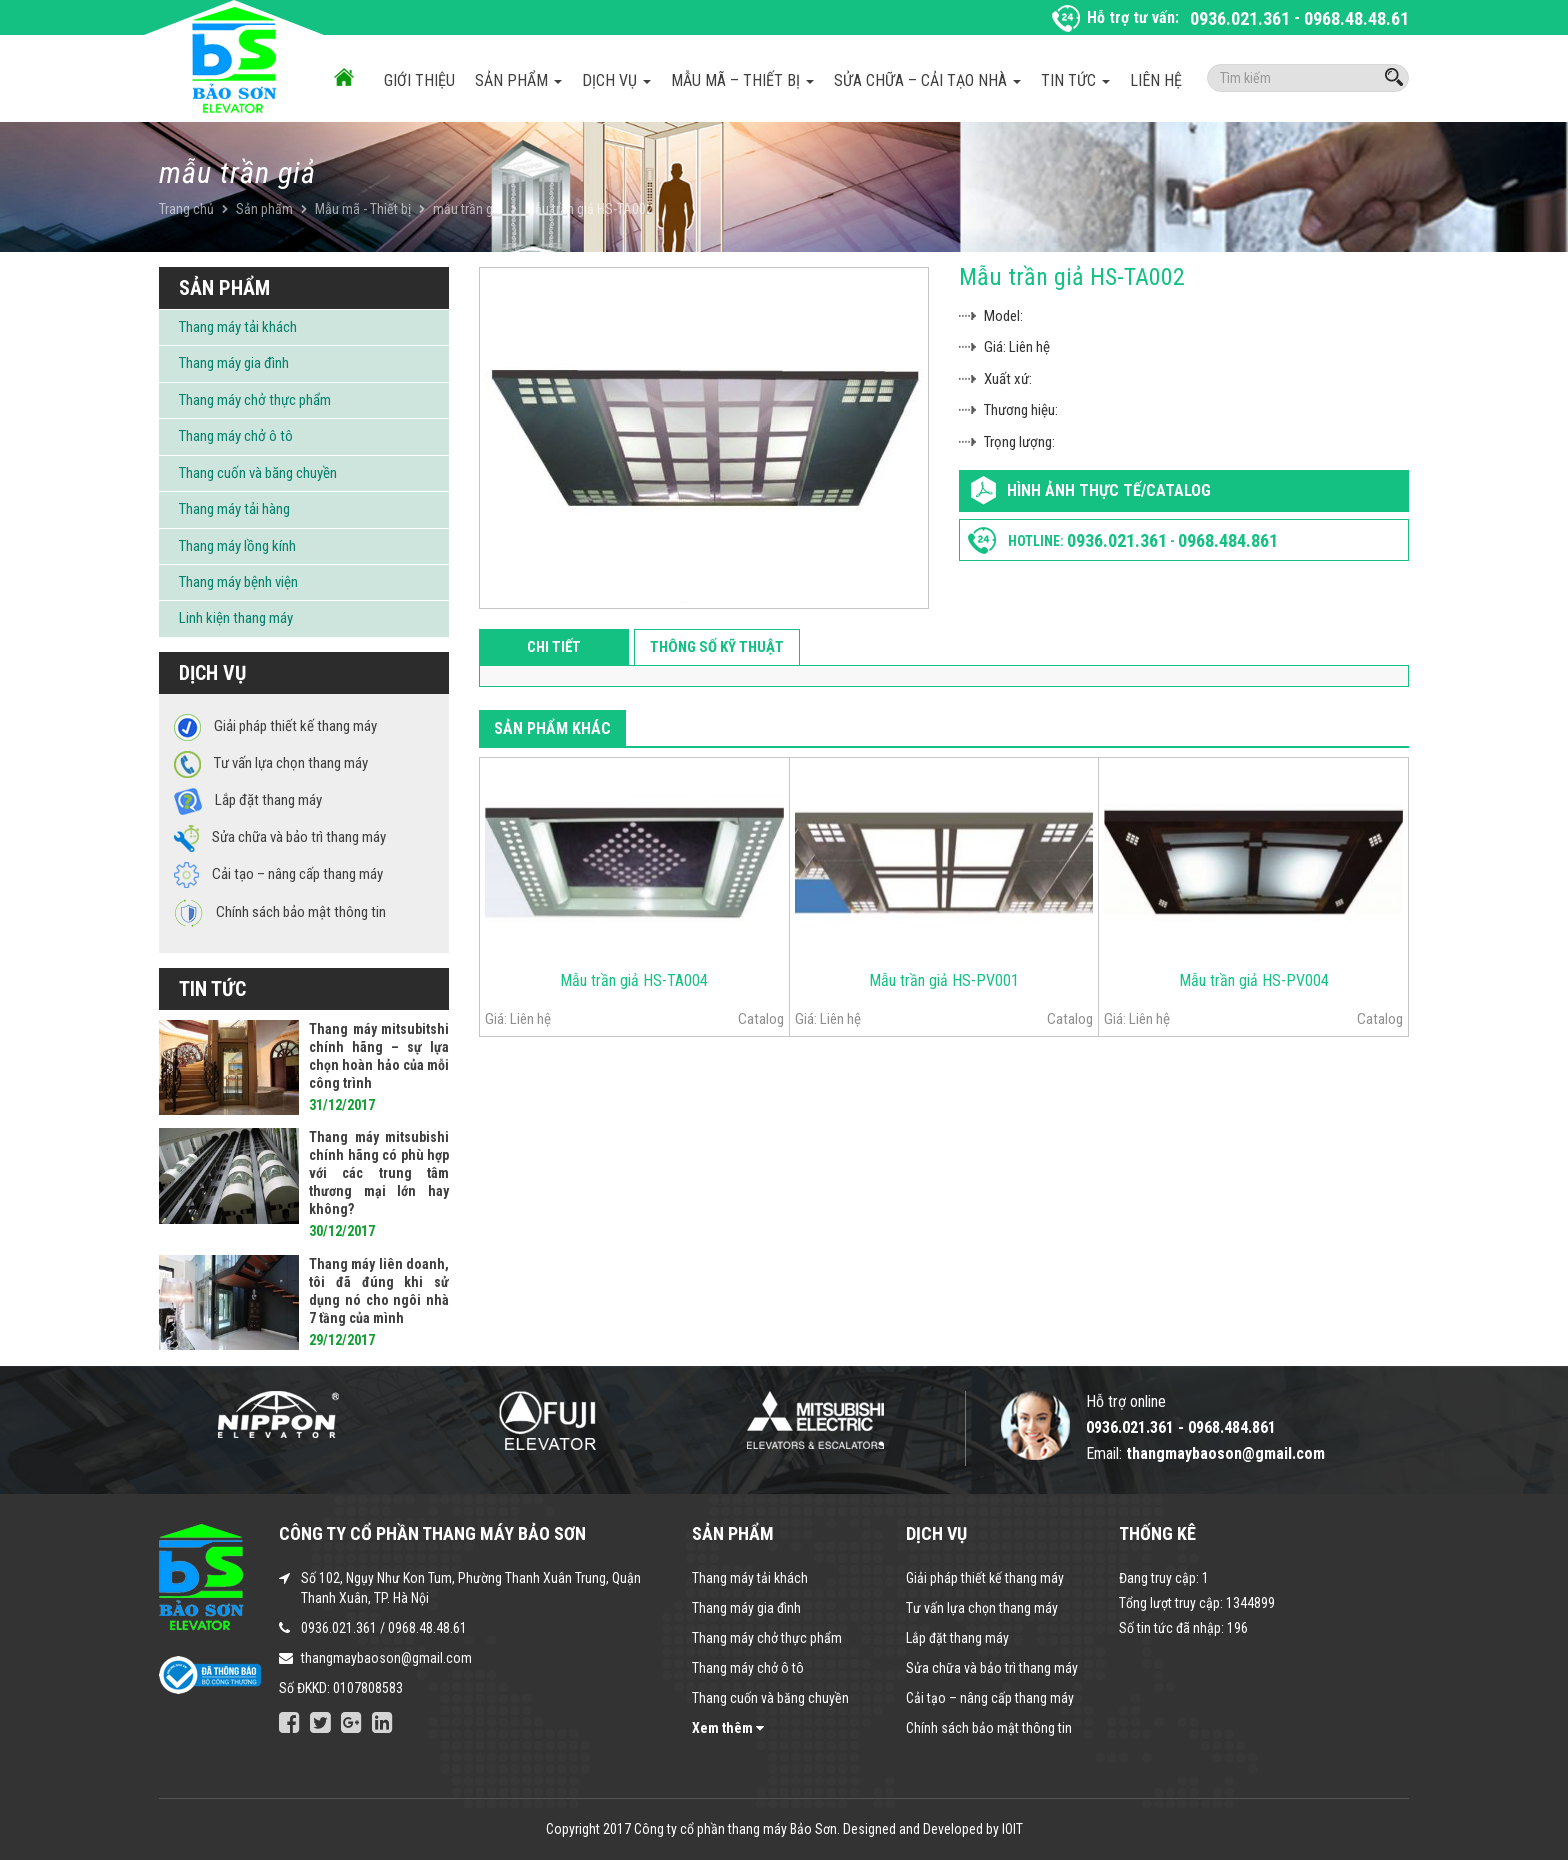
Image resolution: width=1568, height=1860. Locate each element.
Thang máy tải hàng (234, 509)
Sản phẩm (518, 80)
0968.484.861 (1228, 540)
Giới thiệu (419, 80)
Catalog (761, 1019)
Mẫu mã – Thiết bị (742, 80)
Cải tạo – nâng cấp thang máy (990, 1698)
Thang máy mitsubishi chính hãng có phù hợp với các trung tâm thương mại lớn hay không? (379, 1173)
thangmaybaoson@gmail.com (386, 1658)
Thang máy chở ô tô (236, 436)
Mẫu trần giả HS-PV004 (1254, 980)
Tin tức (1075, 80)
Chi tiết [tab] (554, 647)
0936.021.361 (1240, 18)
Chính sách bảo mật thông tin (989, 1728)
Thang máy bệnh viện (238, 582)
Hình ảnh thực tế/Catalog (1109, 490)
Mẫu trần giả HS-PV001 (944, 980)
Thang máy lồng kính (237, 546)
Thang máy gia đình (234, 363)
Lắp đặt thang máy (957, 1638)
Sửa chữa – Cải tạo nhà (927, 80)
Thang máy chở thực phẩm (255, 400)
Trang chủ (186, 209)
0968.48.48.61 (1356, 18)
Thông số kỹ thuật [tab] (717, 647)
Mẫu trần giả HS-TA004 (634, 980)
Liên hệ (1156, 80)
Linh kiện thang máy (236, 618)
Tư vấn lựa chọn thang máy (982, 1608)
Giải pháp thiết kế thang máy (985, 1578)
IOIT (1012, 1829)
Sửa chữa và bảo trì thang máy (992, 1668)
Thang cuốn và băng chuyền (258, 473)
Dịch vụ (616, 80)
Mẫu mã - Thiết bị (363, 209)
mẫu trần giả (468, 209)
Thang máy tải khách (238, 327)
